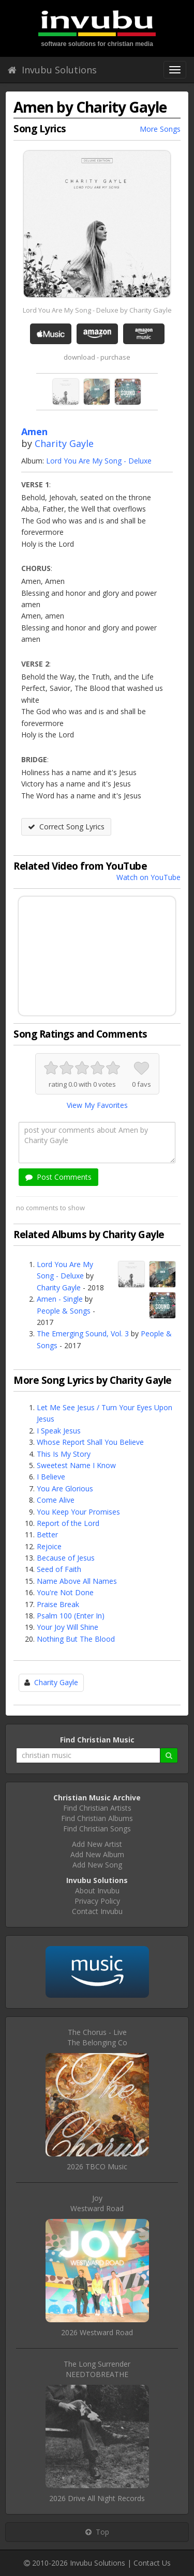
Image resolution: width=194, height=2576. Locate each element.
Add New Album (97, 1854)
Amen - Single (60, 1299)
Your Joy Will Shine (67, 1627)
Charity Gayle (64, 443)
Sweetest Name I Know (76, 1465)
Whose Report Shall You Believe (90, 1442)
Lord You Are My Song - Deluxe (99, 461)
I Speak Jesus (59, 1431)
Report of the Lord (68, 1523)
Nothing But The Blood (76, 1639)
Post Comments (58, 1177)
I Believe (51, 1477)
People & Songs (64, 1311)
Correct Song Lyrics (66, 826)
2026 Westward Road (97, 2332)
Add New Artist (97, 1844)
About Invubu (97, 1890)
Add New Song (97, 1865)
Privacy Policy (97, 1901)
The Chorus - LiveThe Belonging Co (97, 2037)
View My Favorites (97, 1105)
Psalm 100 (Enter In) (71, 1616)
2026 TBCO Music (97, 2166)
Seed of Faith (59, 1569)
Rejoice (49, 1546)
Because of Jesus (66, 1558)
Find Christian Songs (97, 1828)
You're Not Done (65, 1592)
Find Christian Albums (97, 1818)
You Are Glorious (65, 1488)
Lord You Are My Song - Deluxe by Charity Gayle (97, 310)
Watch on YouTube (148, 877)
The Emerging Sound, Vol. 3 (83, 1333)
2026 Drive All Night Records (97, 2498)
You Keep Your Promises (78, 1512)
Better (47, 1534)
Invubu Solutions (52, 70)
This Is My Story (64, 1454)
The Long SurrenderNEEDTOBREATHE (97, 2369)
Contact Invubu (97, 1911)
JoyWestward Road (97, 2203)
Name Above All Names (77, 1581)
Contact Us (152, 2563)
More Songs (160, 129)
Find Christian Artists (97, 1808)
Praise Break (58, 1604)
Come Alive (55, 1500)
